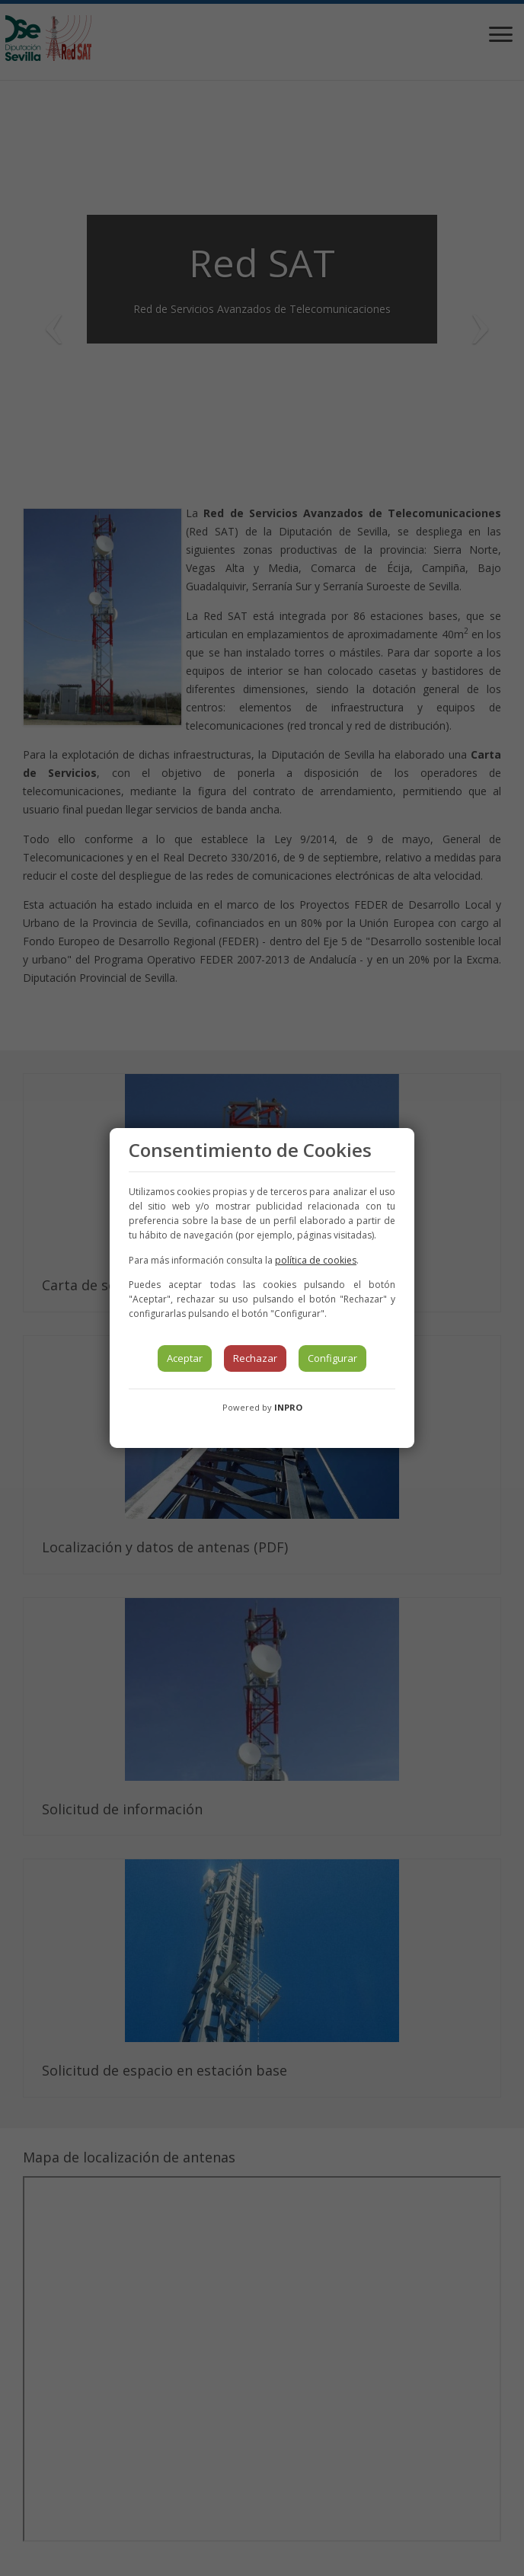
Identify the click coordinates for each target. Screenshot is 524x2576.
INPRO (288, 1407)
